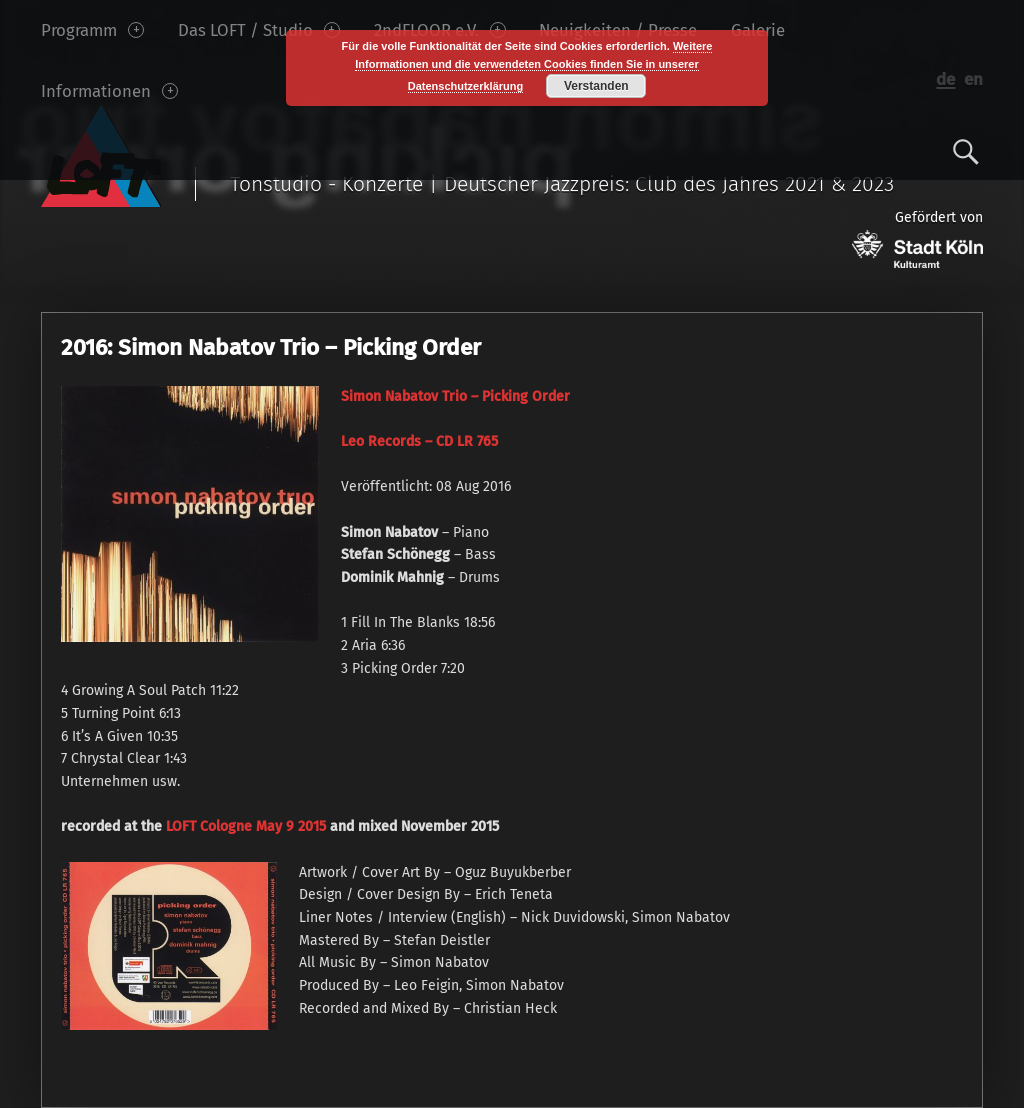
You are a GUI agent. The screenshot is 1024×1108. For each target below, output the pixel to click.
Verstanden (596, 86)
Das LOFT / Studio (259, 30)
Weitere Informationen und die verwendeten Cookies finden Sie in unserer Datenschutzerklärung (533, 66)
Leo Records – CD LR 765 (419, 441)
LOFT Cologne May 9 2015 (246, 826)
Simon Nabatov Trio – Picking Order (455, 396)
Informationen (109, 91)
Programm (92, 30)
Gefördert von (917, 238)
